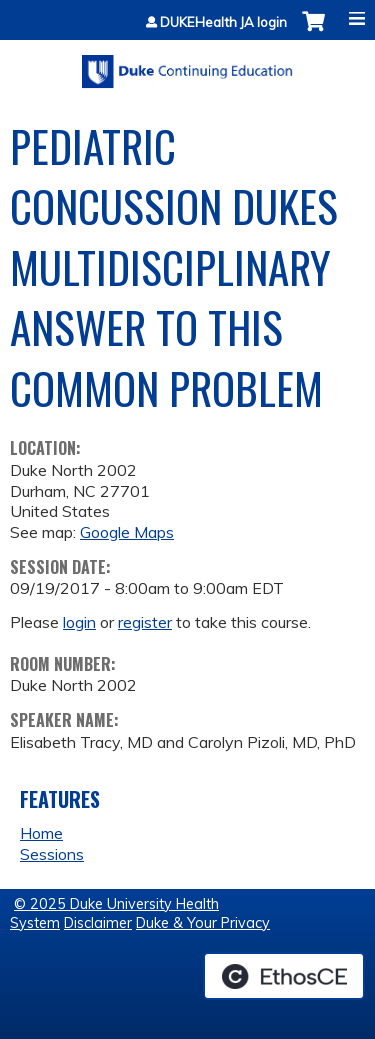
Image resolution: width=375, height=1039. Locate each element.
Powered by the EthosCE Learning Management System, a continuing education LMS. (284, 976)
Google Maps (127, 532)
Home (41, 833)
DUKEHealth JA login (223, 22)
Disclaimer (98, 923)
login (79, 622)
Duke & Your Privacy (203, 923)
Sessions (52, 854)
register (145, 622)
